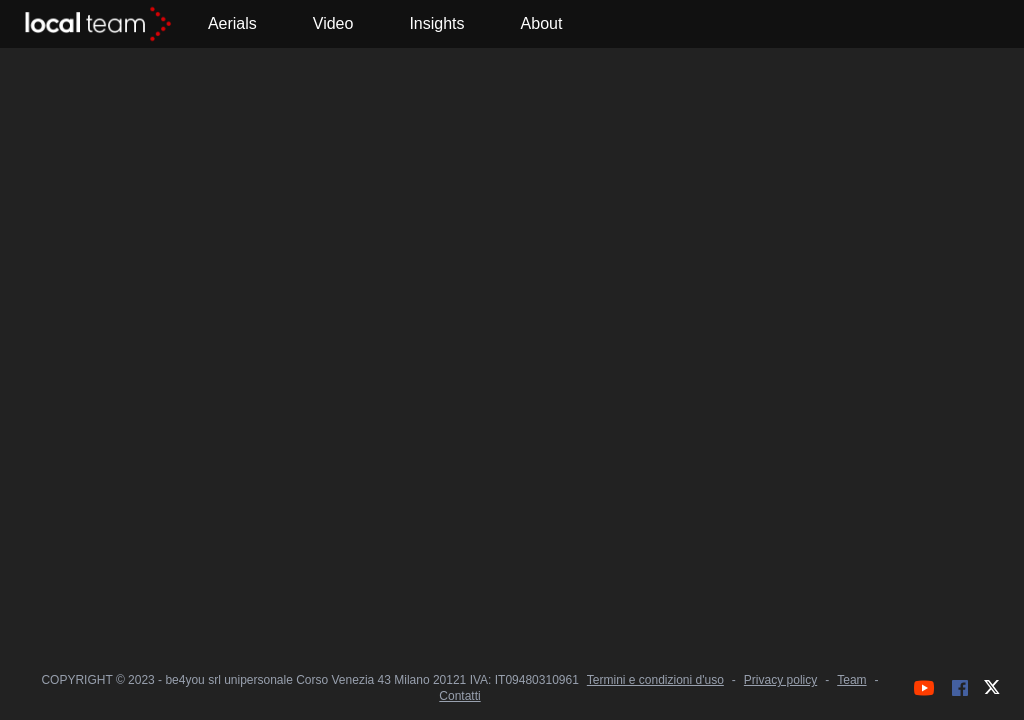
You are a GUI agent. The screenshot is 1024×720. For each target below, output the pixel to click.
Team (851, 680)
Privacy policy (780, 680)
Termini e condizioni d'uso (655, 680)
